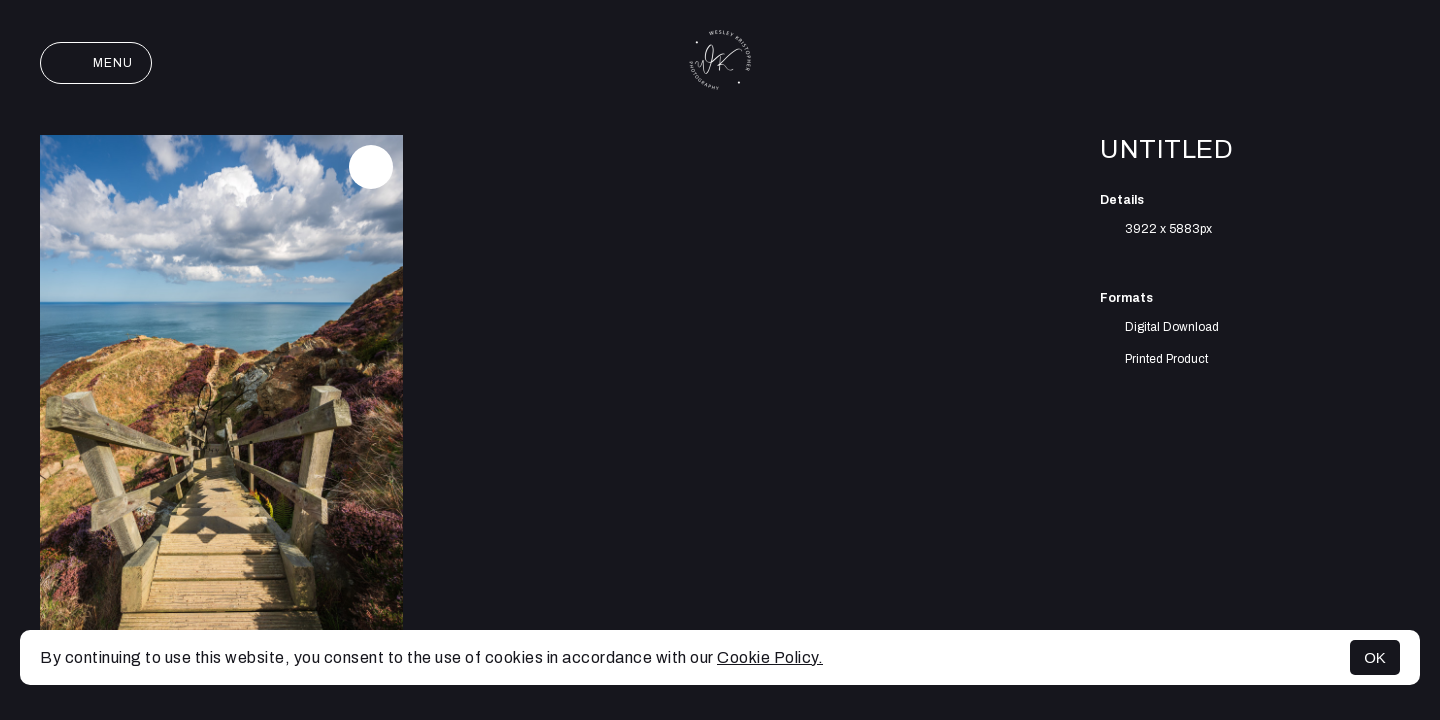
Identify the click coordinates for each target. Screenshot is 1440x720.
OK (1375, 657)
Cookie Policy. (770, 657)
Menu (96, 63)
